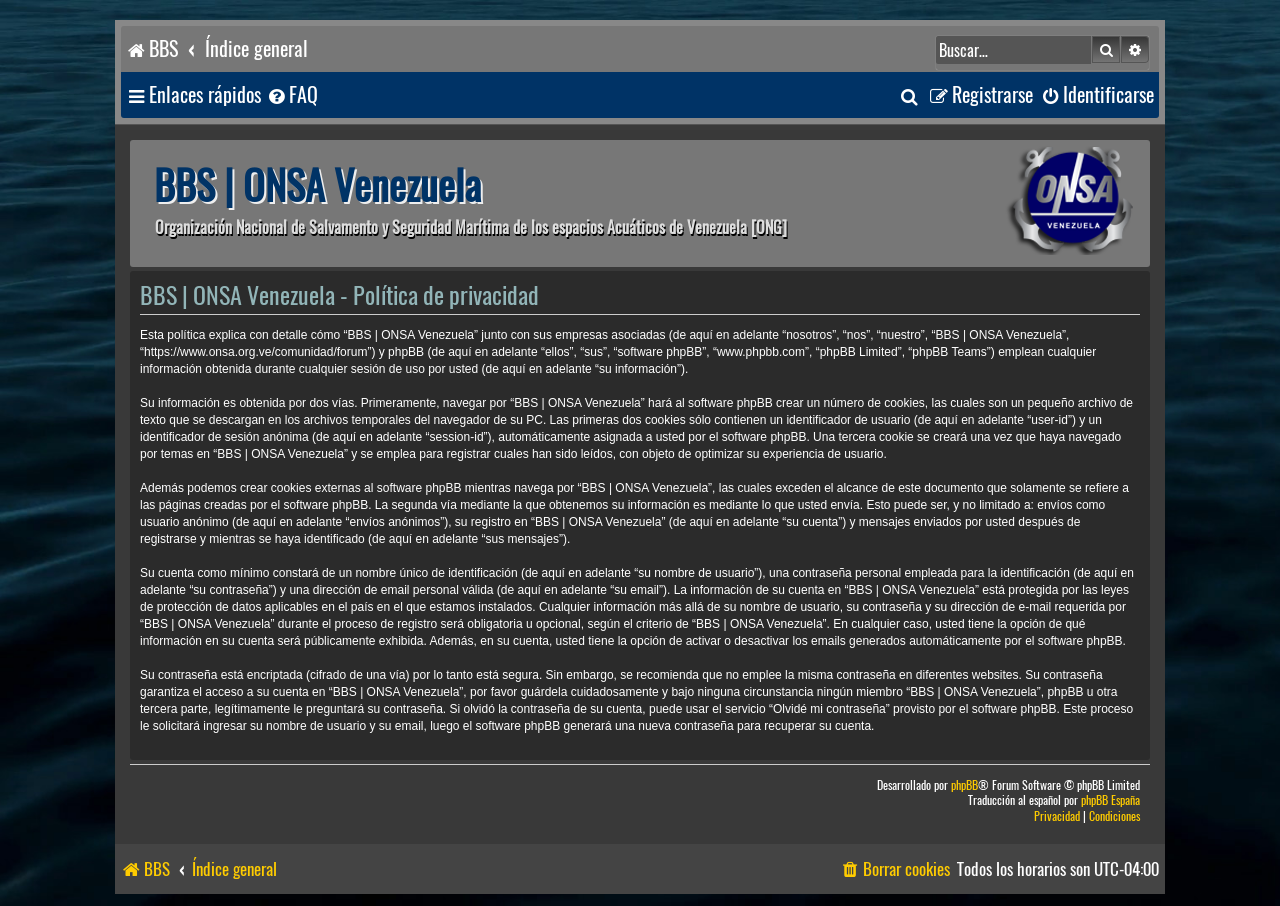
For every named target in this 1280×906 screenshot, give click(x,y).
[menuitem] (292, 95)
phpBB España (1110, 800)
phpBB (964, 785)
